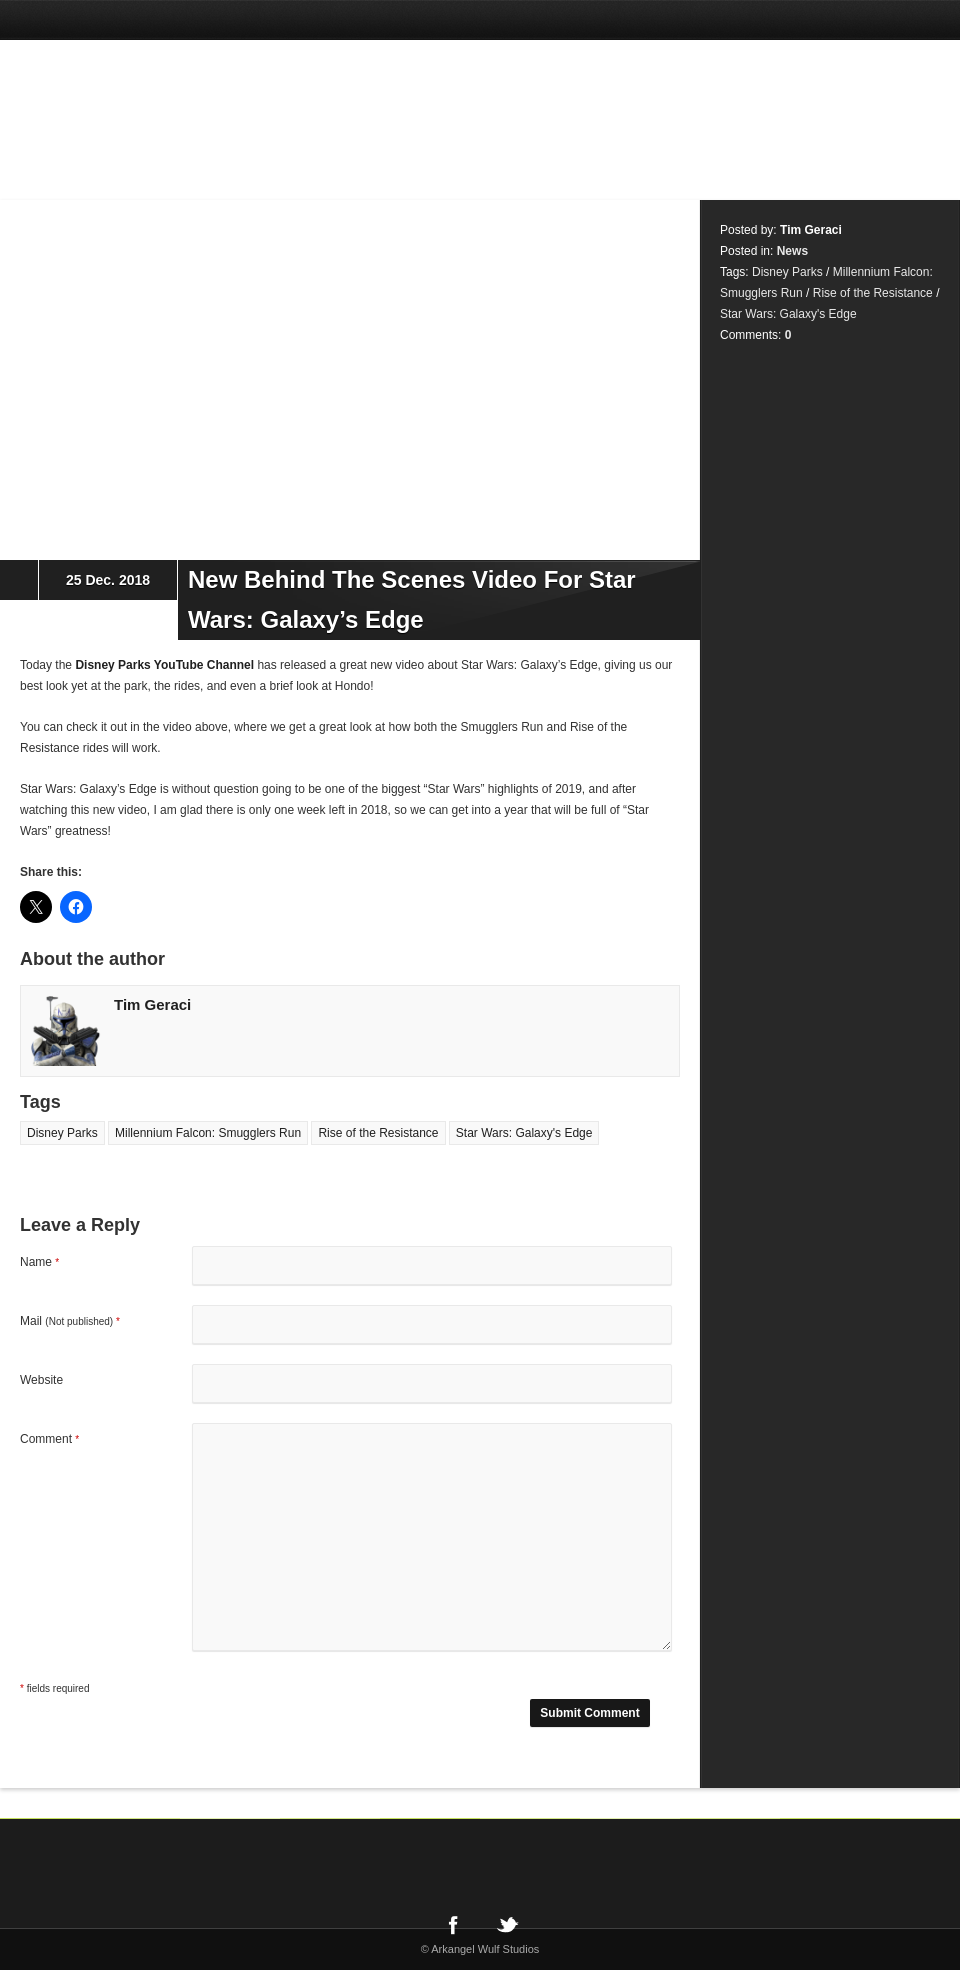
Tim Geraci (152, 1004)
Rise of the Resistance (378, 1133)
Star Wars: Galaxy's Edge (524, 1133)
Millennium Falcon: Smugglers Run (208, 1133)
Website (41, 1380)
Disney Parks (62, 1133)
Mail (70, 1321)
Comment (49, 1439)
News (792, 251)
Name (39, 1262)
